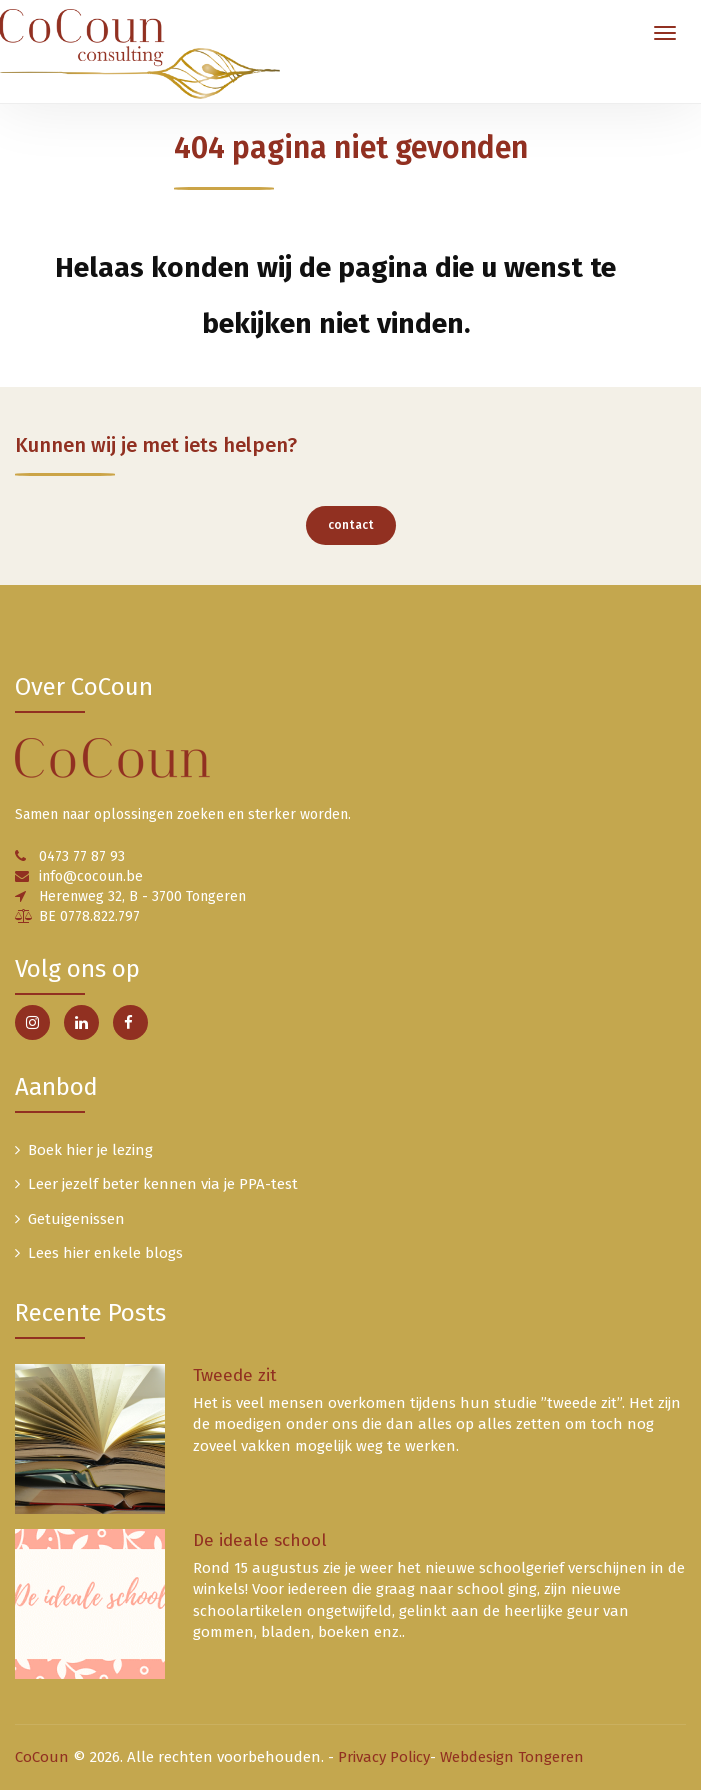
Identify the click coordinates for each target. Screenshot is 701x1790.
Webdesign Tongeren (512, 1757)
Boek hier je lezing (90, 1150)
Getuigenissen (76, 1219)
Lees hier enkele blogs (105, 1253)
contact (351, 525)
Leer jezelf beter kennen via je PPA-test (163, 1184)
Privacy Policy (384, 1757)
